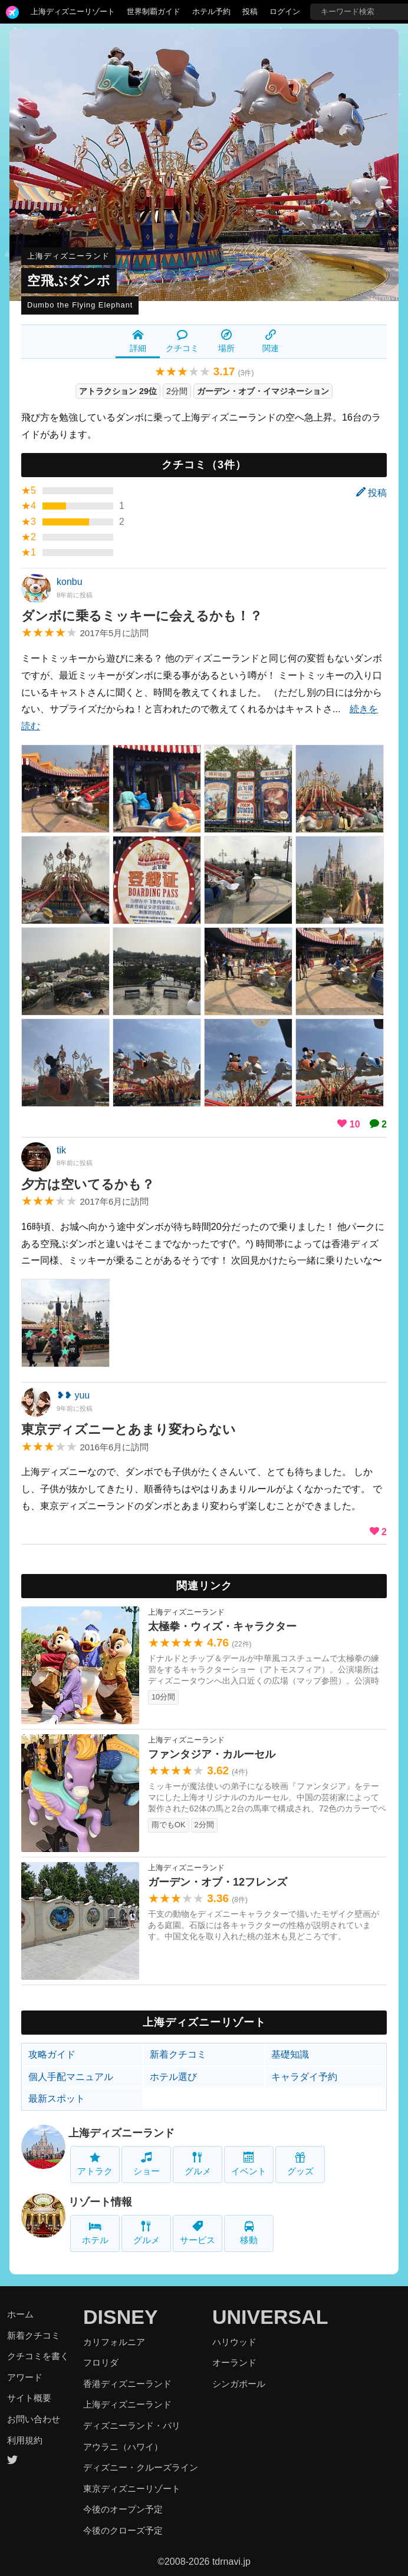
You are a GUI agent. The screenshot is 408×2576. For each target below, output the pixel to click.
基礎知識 (290, 2054)
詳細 (138, 341)
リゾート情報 (100, 2202)
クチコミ (182, 341)
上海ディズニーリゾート (73, 11)
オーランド (234, 2362)
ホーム (20, 2314)
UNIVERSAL (270, 2317)
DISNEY (120, 2317)
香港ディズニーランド (127, 2384)
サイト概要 (29, 2398)
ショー (146, 2164)
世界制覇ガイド (153, 11)
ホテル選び (173, 2077)
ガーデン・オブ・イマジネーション (263, 391)
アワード (24, 2377)
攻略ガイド (51, 2054)
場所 (226, 341)
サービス (197, 2233)
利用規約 (24, 2440)
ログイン (284, 11)
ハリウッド (234, 2342)
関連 (270, 341)
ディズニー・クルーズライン (140, 2467)
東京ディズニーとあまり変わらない (128, 1429)
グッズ (300, 2164)
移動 (249, 2233)
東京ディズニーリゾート (131, 2489)
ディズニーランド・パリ (131, 2425)
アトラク (95, 2164)
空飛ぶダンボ (69, 280)
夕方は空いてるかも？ (87, 1184)
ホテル (95, 2233)
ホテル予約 (211, 11)
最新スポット (56, 2099)
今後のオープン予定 (123, 2509)
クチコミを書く (38, 2356)
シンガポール (238, 2384)
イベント (248, 2164)
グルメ (198, 2164)
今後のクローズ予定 (123, 2530)
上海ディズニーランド (68, 256)
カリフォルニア (114, 2342)
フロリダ (101, 2362)
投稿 (250, 11)
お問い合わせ (33, 2419)
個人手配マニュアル (70, 2077)
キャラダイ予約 (304, 2077)
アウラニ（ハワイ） (123, 2447)
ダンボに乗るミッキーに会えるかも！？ (141, 616)
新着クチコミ (178, 2054)
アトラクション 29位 (118, 391)
